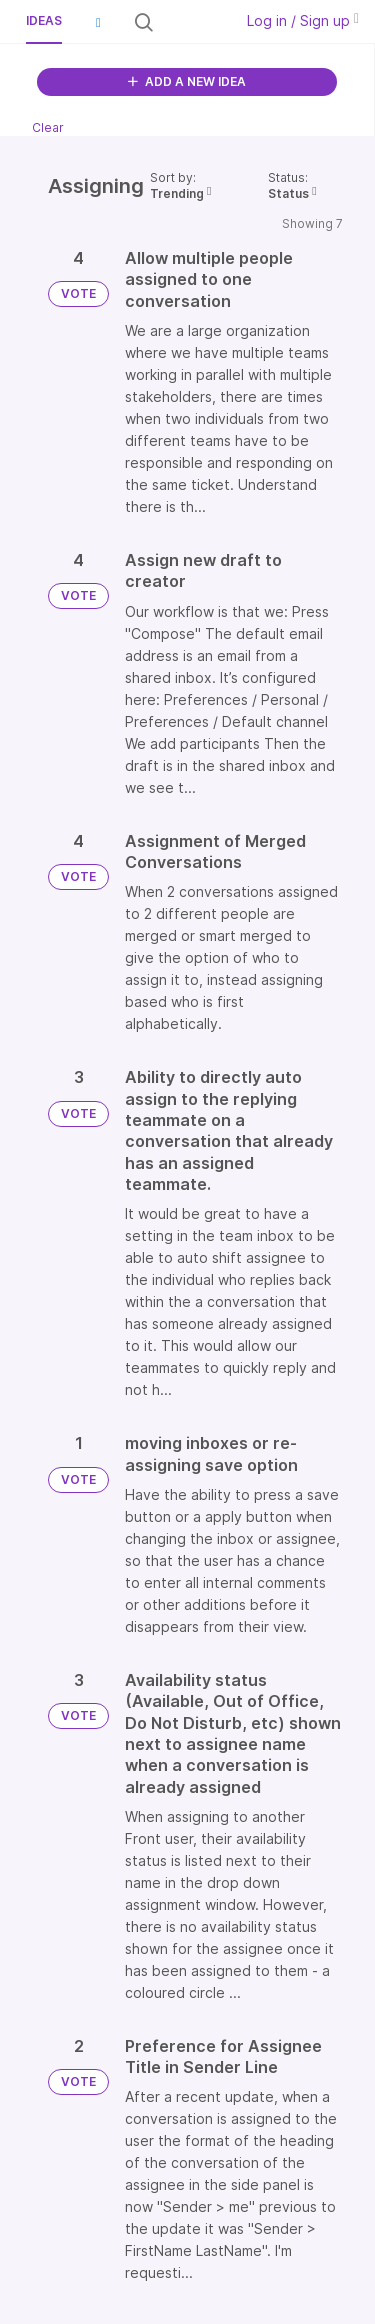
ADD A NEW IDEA (187, 81)
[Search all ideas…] (191, 22)
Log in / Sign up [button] (303, 20)
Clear (48, 127)
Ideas (44, 20)
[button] (98, 22)
